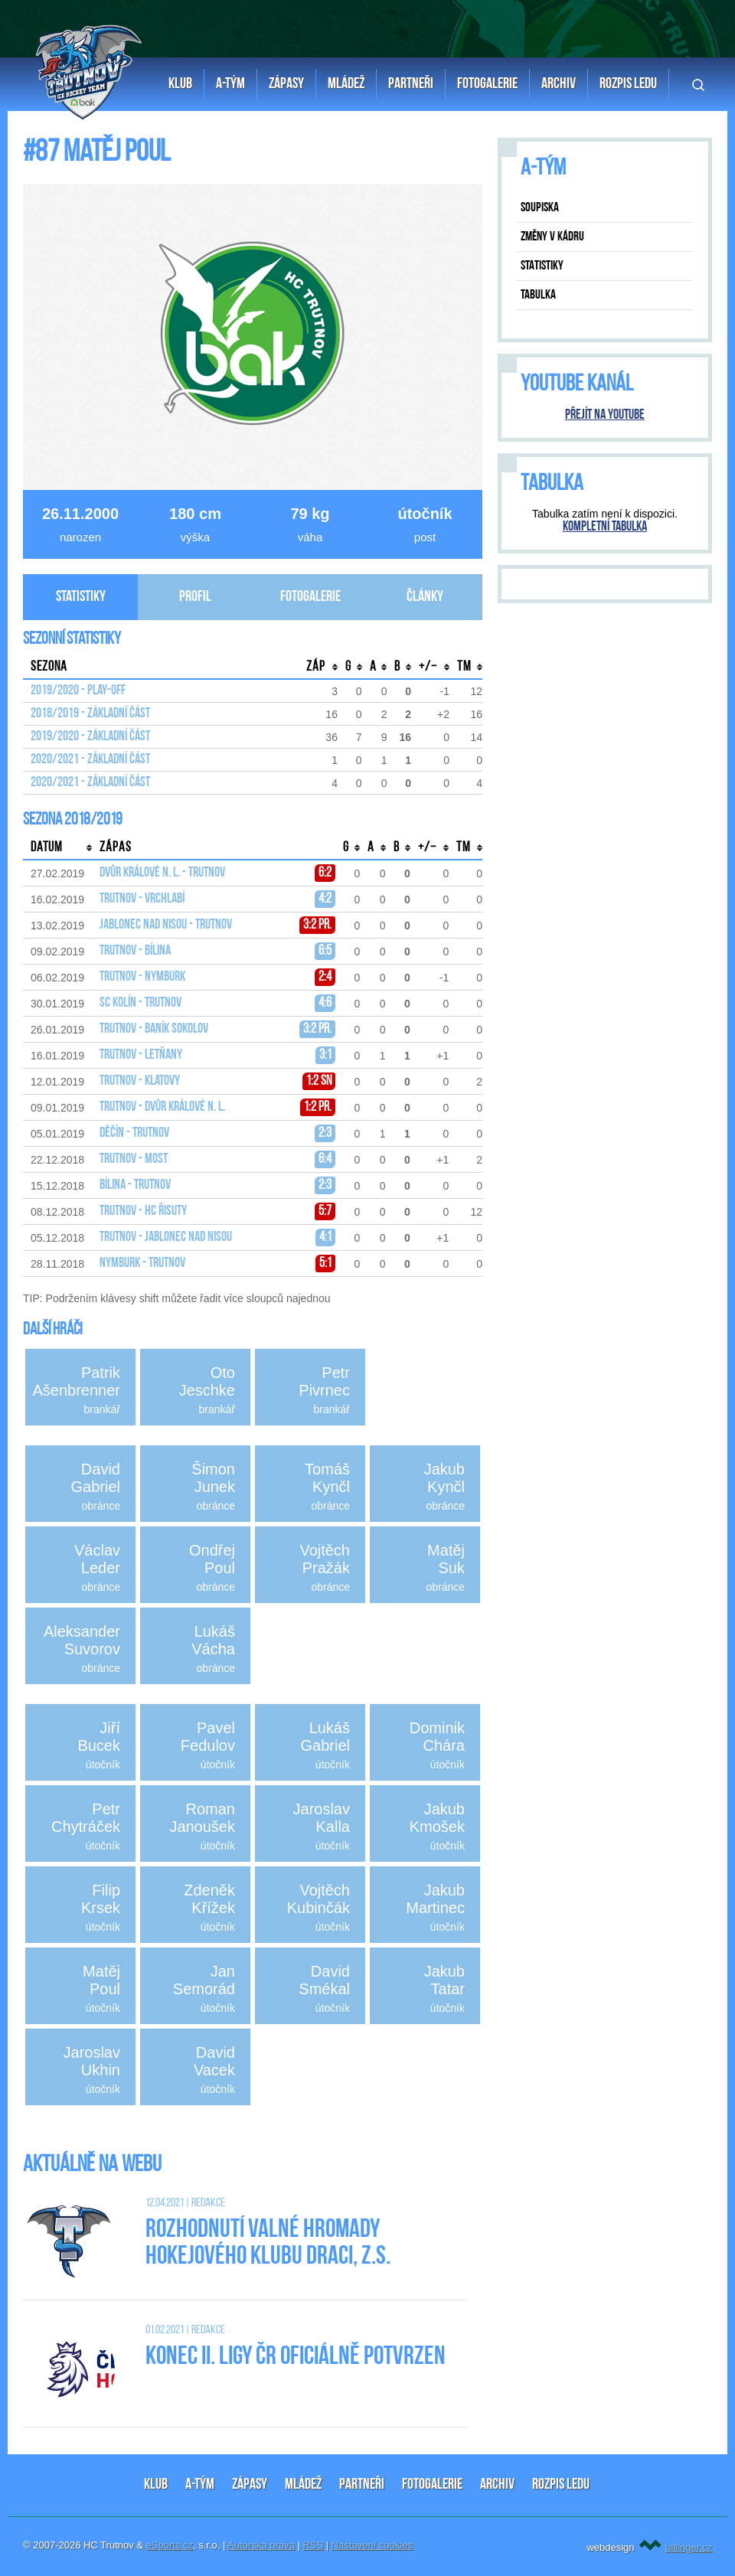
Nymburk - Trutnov (142, 1263)
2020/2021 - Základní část (90, 760)
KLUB (156, 2485)
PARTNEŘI (361, 2485)
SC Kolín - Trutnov (140, 1003)
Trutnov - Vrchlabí (142, 899)
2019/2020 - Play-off (78, 691)
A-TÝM (199, 2485)
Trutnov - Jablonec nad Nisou (166, 1237)
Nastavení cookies (372, 2545)
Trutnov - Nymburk (142, 977)
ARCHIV (497, 2485)
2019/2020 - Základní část (90, 737)
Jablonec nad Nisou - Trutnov (166, 925)
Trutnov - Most (134, 1159)
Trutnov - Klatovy (140, 1081)
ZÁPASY (249, 2485)
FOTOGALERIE (432, 2485)
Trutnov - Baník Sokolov (154, 1029)
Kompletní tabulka (605, 527)
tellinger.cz (688, 2547)
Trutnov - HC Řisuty (143, 1211)
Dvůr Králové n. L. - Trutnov (162, 873)
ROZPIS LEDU (561, 2485)
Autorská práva (260, 2545)
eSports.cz (169, 2545)
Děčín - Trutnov (134, 1133)
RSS (312, 2545)
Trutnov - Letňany (141, 1055)
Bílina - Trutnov (135, 1185)
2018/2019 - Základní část (90, 714)
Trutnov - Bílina (135, 951)
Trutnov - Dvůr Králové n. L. (162, 1107)
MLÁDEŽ (303, 2485)
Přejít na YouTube (605, 415)
